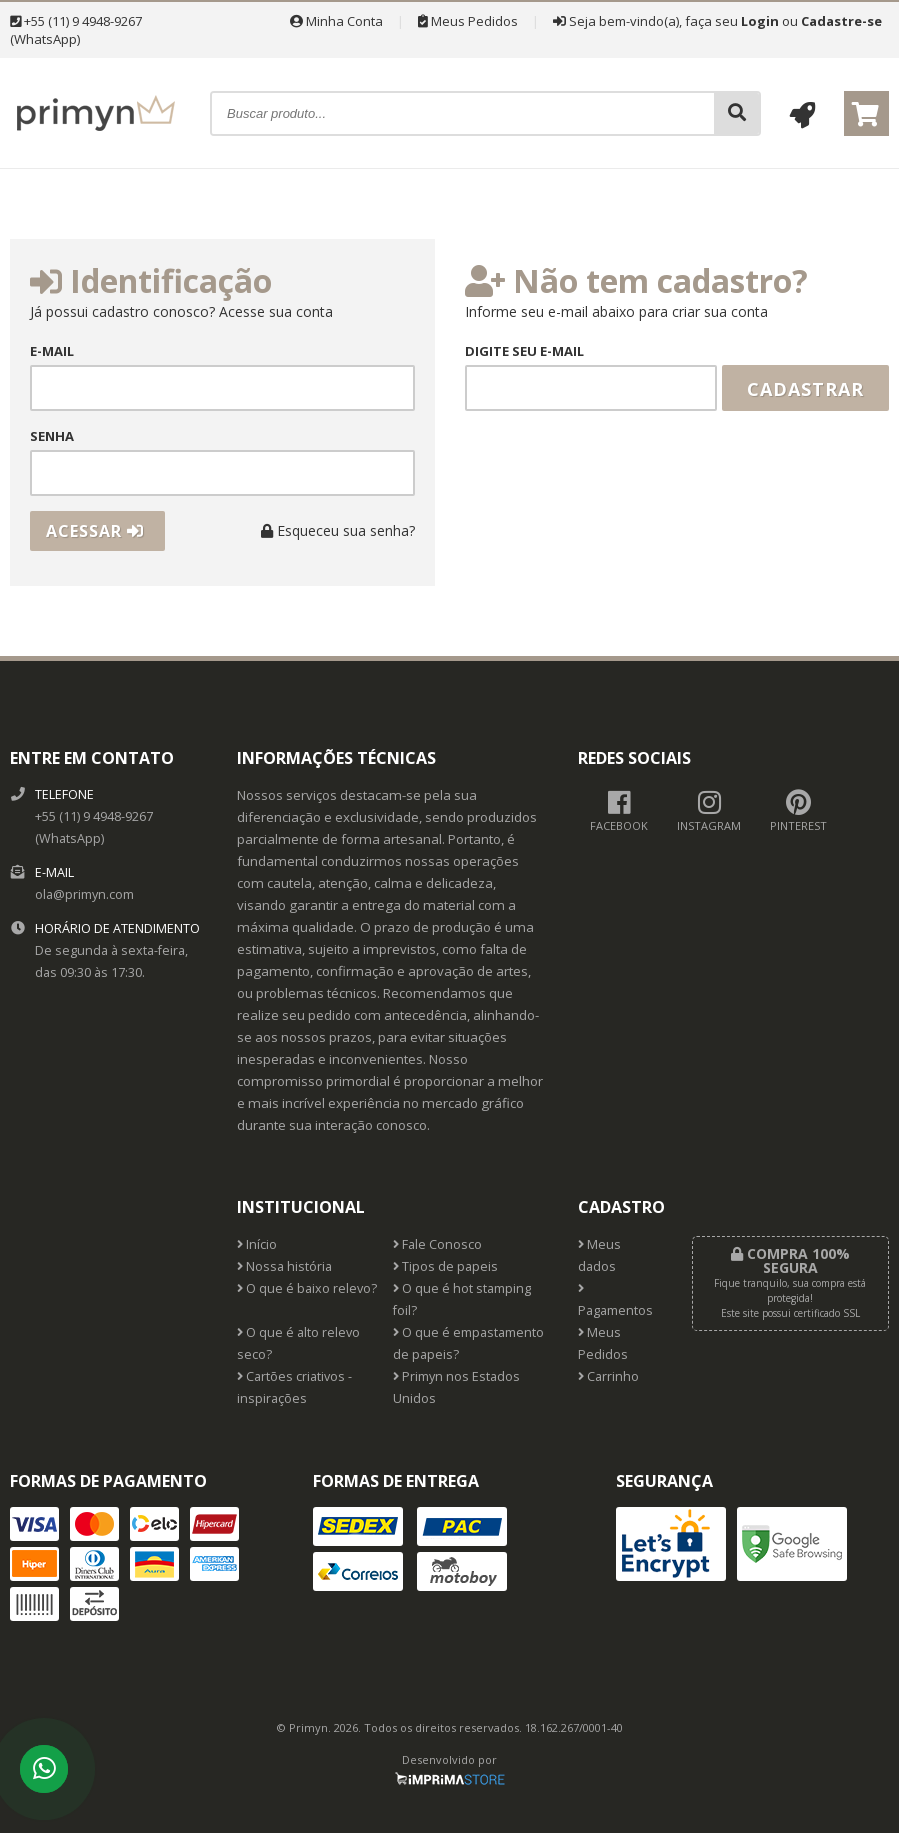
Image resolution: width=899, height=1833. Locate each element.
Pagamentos (615, 1301)
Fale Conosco (437, 1244)
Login (760, 21)
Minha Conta (336, 21)
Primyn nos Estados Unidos (456, 1387)
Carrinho (608, 1376)
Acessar (95, 531)
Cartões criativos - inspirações (294, 1387)
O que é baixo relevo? (307, 1288)
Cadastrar (805, 389)
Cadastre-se (841, 21)
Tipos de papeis (445, 1266)
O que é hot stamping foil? (462, 1299)
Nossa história (284, 1266)
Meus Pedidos (468, 21)
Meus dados (599, 1255)
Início (257, 1244)
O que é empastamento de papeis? (468, 1343)
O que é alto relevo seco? (298, 1343)
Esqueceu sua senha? (338, 530)
